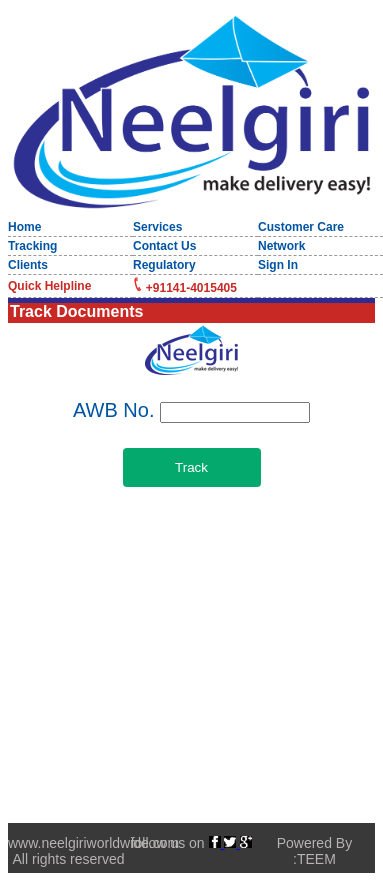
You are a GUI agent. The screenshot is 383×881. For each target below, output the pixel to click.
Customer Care (301, 227)
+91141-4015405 (191, 288)
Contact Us (164, 246)
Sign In (278, 265)
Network (281, 246)
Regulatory (164, 265)
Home (24, 227)
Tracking (32, 246)
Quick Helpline (49, 286)
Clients (28, 265)
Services (157, 227)
